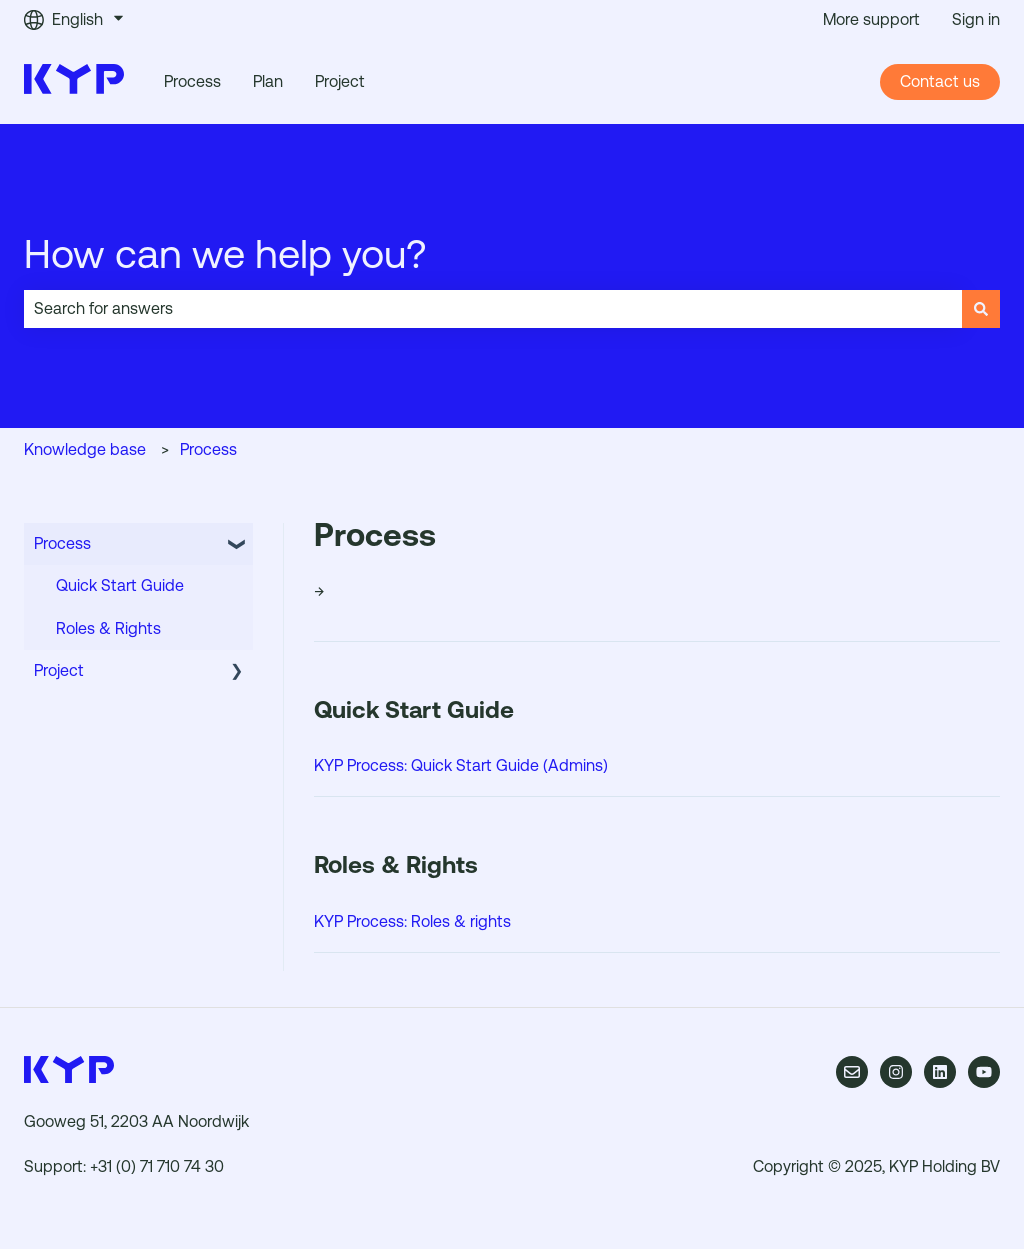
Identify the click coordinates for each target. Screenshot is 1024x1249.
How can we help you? (225, 254)
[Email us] (852, 1072)
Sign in (976, 19)
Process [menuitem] (62, 543)
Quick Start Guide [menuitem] (120, 585)
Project (340, 81)
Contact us (940, 81)
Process (192, 81)
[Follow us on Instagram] (896, 1072)
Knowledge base (85, 449)
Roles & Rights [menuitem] (108, 628)
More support (871, 19)
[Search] (981, 309)
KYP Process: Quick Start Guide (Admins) (461, 765)
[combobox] (493, 309)
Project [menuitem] (59, 670)
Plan (268, 81)
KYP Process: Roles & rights (412, 921)
